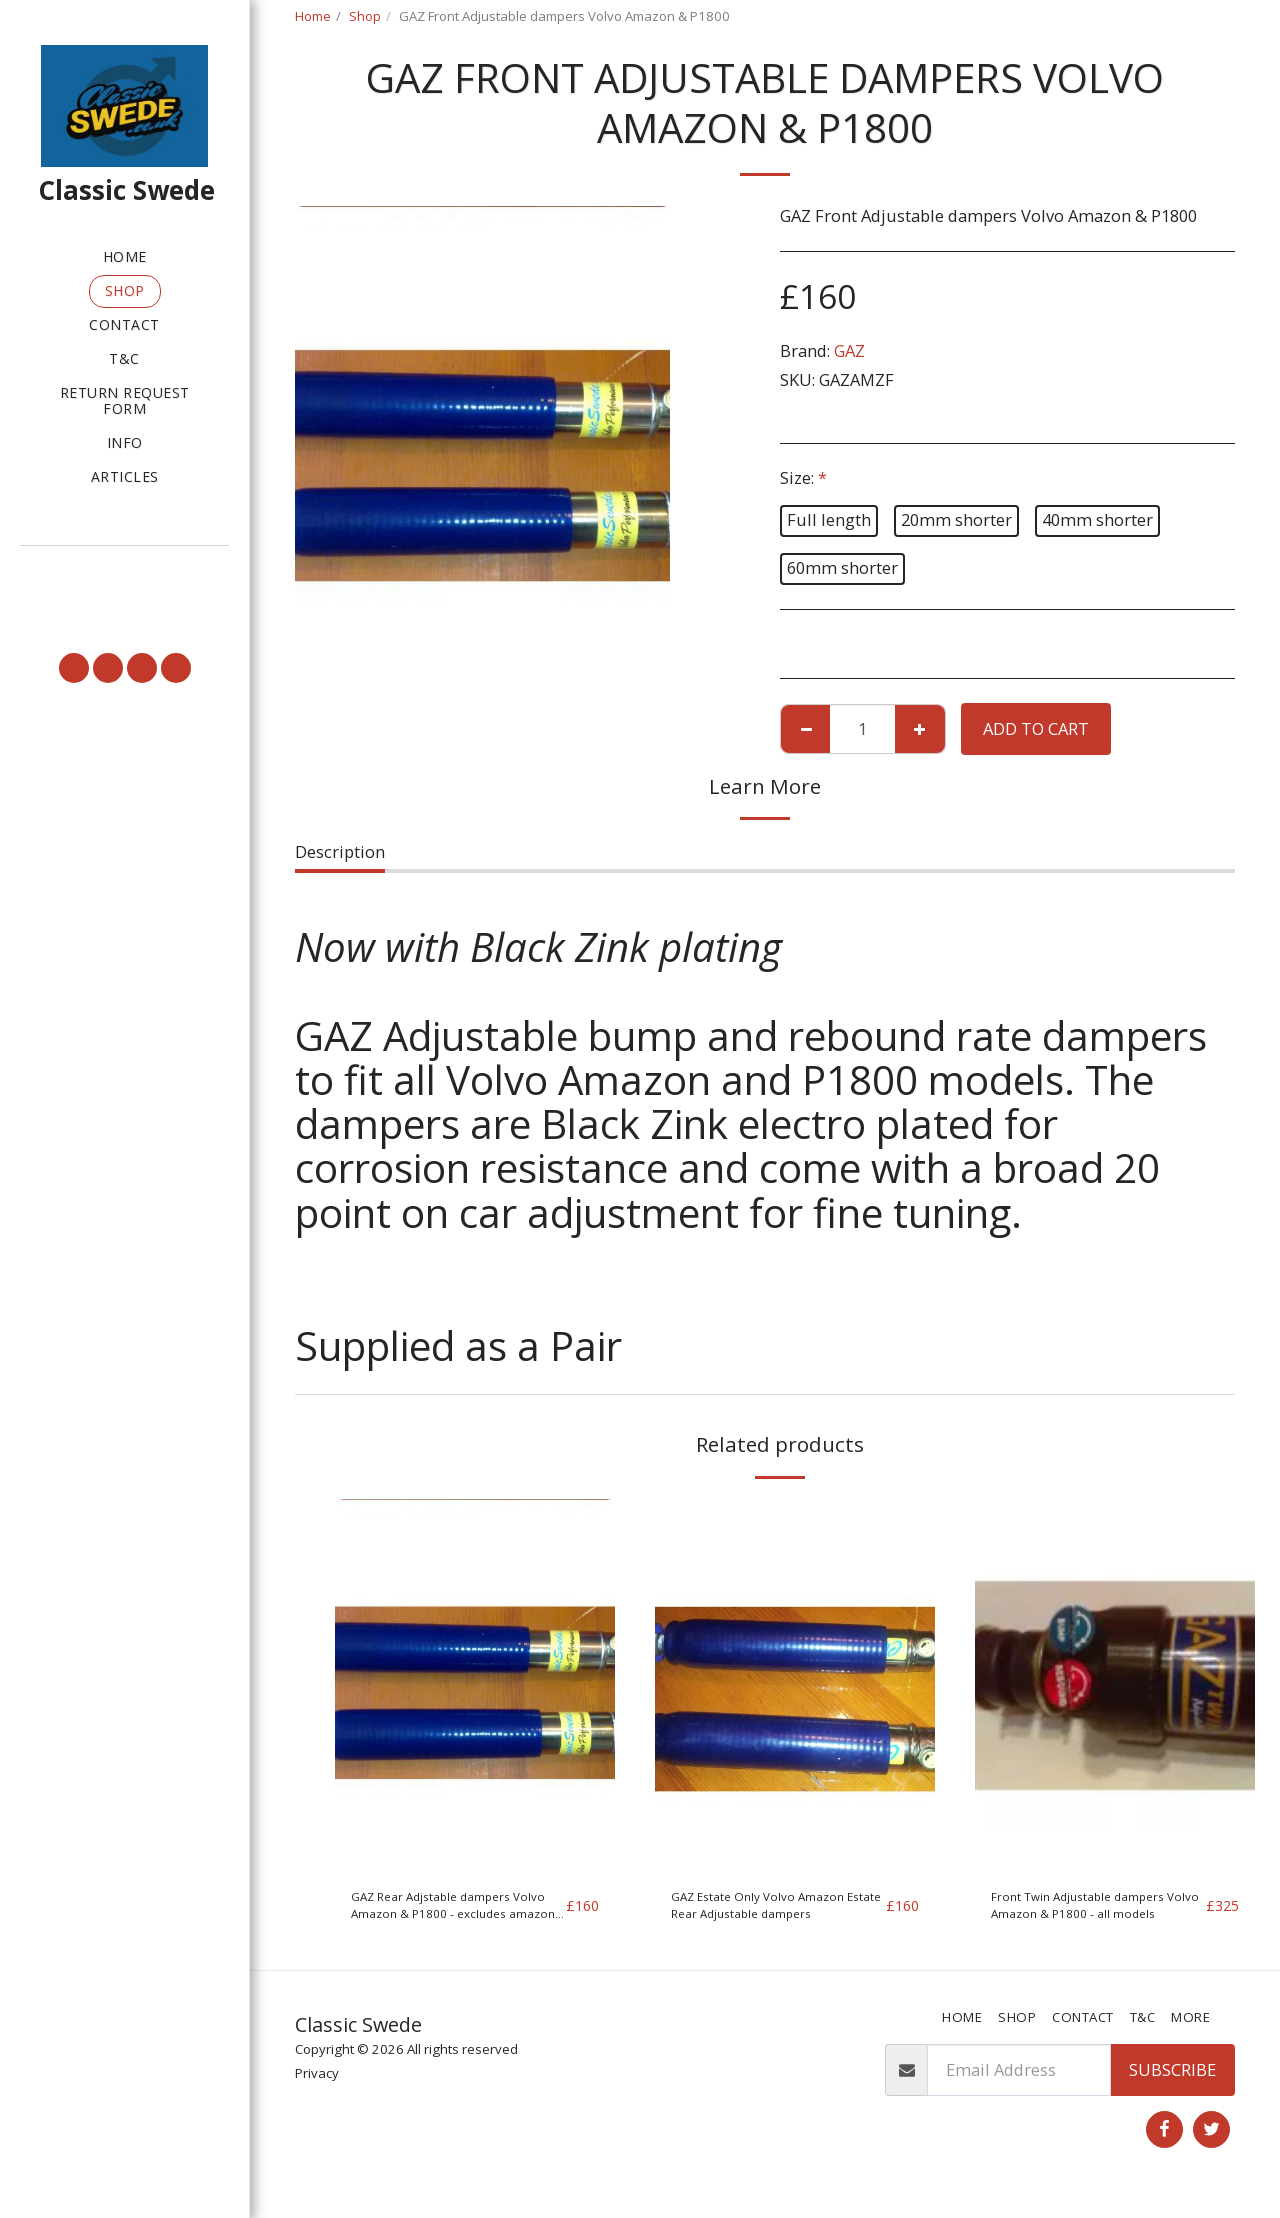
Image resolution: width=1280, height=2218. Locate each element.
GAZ (849, 350)
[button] (124, 574)
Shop (365, 16)
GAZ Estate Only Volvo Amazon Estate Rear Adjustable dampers (755, 1913)
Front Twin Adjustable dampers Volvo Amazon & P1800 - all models (1090, 1913)
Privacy (317, 2088)
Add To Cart (1036, 728)
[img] (475, 1685)
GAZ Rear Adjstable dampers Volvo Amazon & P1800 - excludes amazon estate (450, 1913)
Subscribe (1172, 2084)
